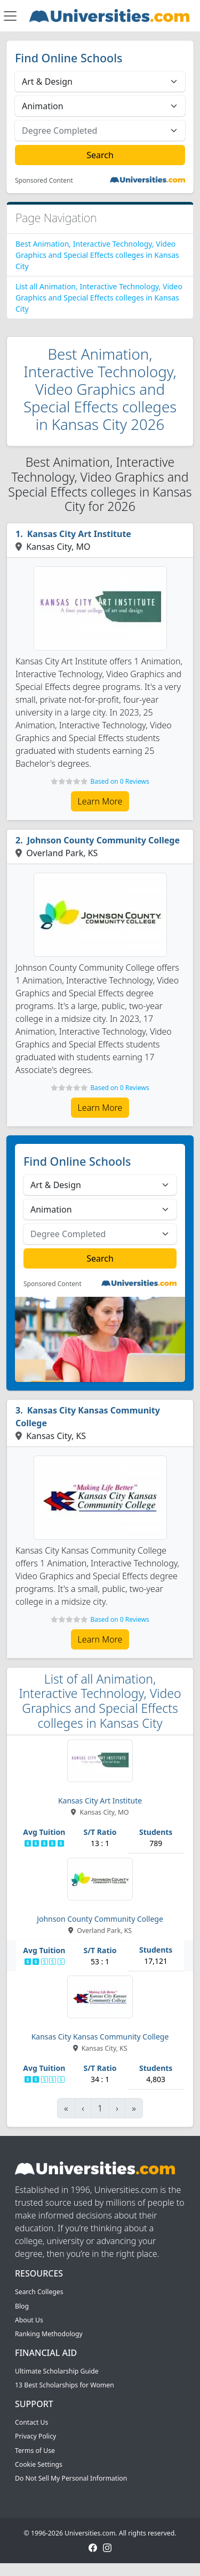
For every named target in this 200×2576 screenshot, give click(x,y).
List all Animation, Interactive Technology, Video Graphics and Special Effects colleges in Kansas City (98, 297)
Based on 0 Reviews (119, 781)
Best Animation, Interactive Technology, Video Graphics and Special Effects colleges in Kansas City (97, 255)
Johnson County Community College (103, 840)
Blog (22, 2306)
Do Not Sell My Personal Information (71, 2478)
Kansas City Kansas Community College (87, 1416)
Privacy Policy (35, 2436)
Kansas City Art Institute (79, 534)
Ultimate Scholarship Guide (57, 2371)
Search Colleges (39, 2291)
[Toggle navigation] (10, 16)
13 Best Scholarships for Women (64, 2385)
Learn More (100, 801)
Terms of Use (35, 2450)
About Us (29, 2320)
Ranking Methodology (49, 2333)
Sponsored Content (44, 180)
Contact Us (31, 2422)
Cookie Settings (38, 2464)
